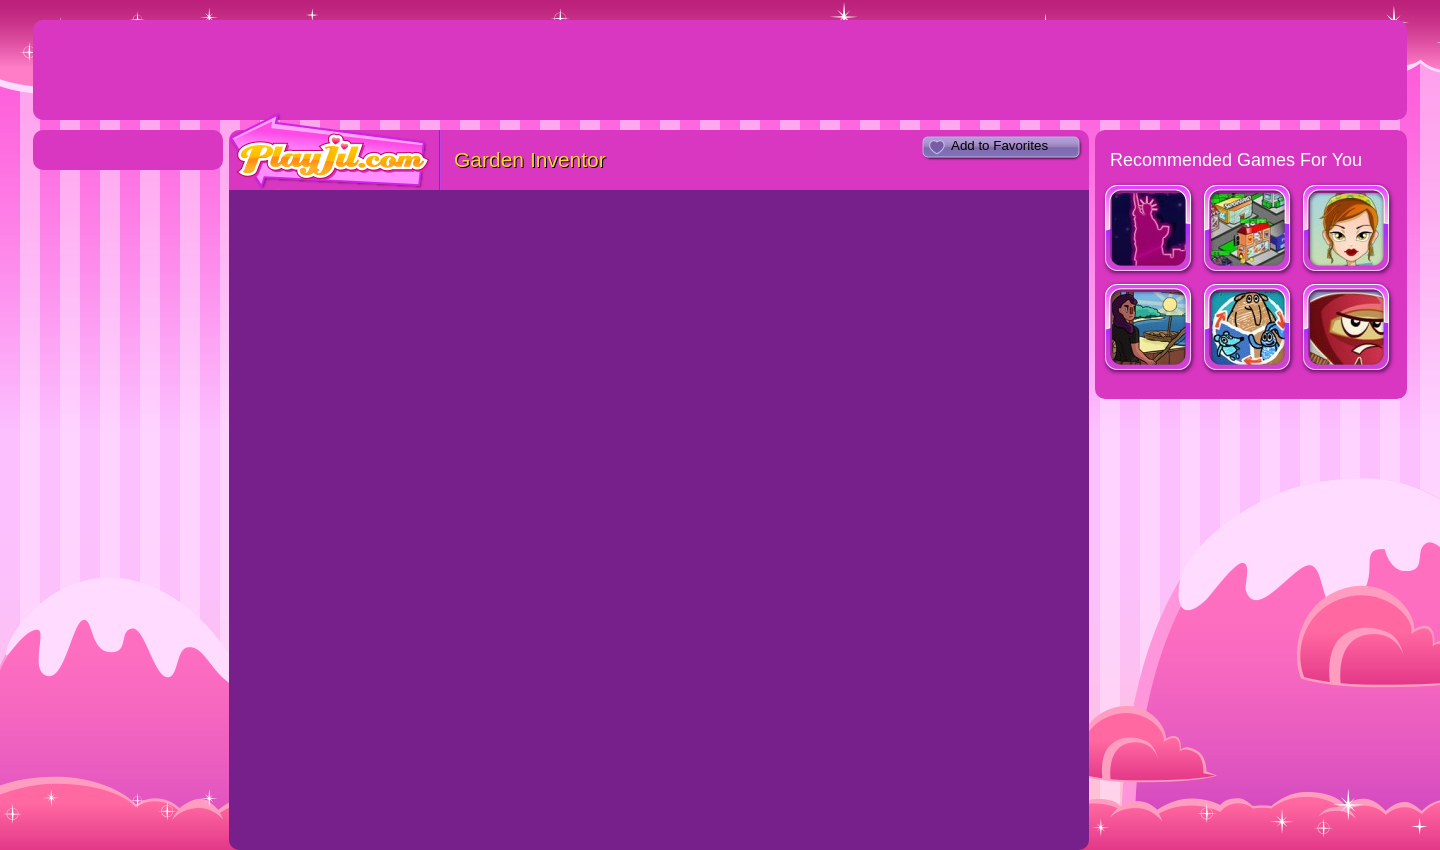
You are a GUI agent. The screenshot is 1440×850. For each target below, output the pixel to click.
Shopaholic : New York (1149, 230)
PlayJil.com (330, 151)
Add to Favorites (999, 145)
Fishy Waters (1149, 329)
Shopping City (1248, 230)
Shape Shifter (1248, 329)
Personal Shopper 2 (1347, 230)
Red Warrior (1347, 329)
